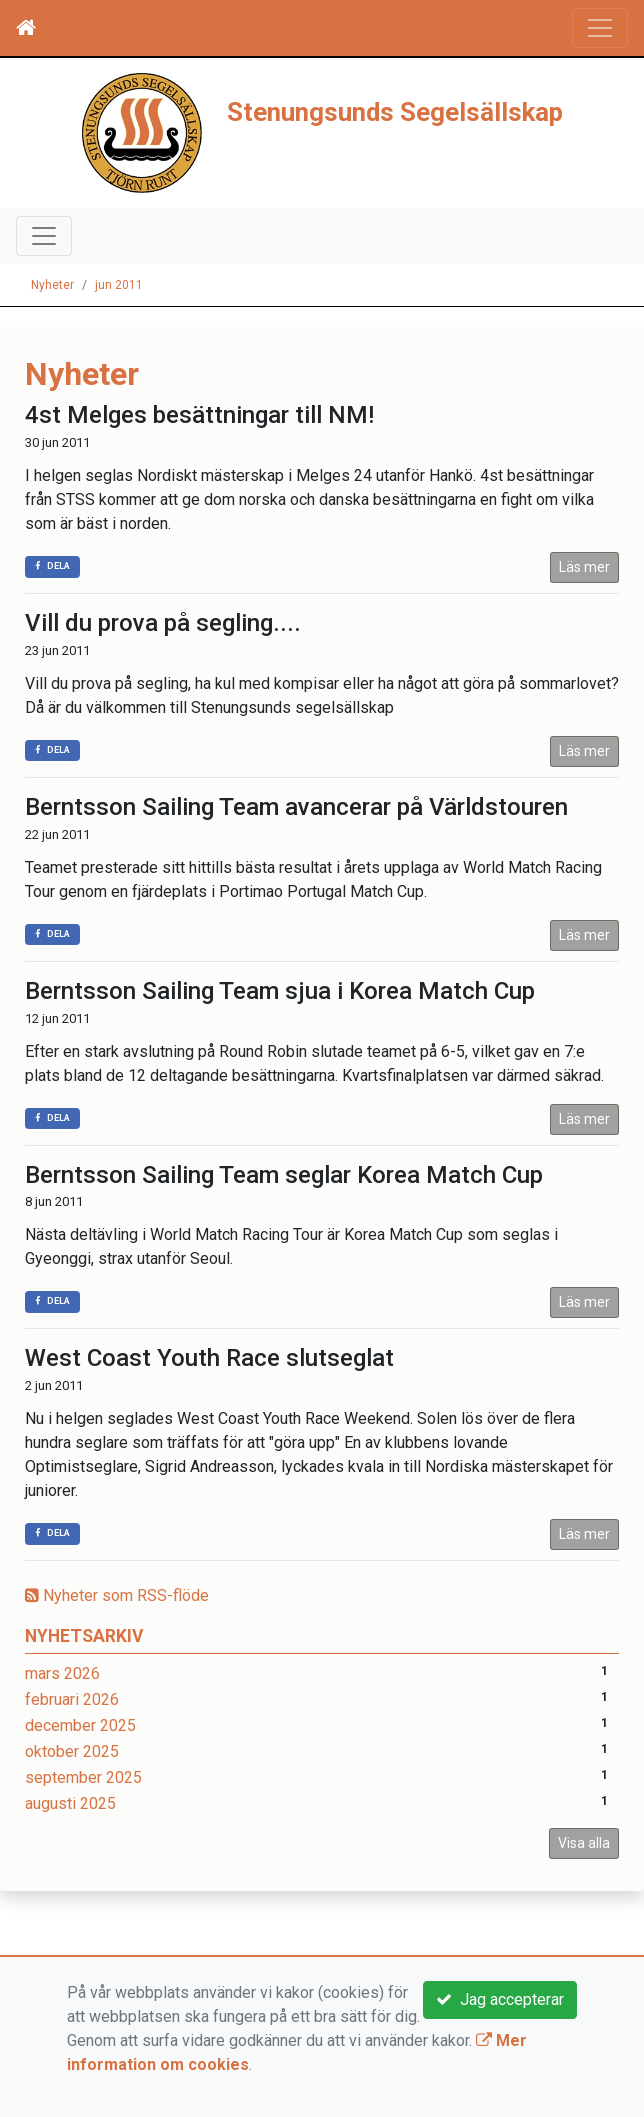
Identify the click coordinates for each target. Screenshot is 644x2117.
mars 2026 (62, 1673)
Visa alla (584, 1843)
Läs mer (584, 567)
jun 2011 (119, 285)
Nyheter (52, 285)
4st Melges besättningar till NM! (199, 415)
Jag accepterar (500, 1999)
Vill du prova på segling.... (163, 623)
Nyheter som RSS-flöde (117, 1595)
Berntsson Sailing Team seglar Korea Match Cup (284, 1175)
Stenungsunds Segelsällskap (395, 112)
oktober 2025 (72, 1751)
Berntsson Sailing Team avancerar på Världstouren (296, 807)
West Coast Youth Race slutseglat (209, 1358)
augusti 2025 (70, 1803)
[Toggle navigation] (600, 28)
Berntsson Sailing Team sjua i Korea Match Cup (280, 991)
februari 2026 (72, 1699)
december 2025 (80, 1725)
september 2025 (83, 1777)
